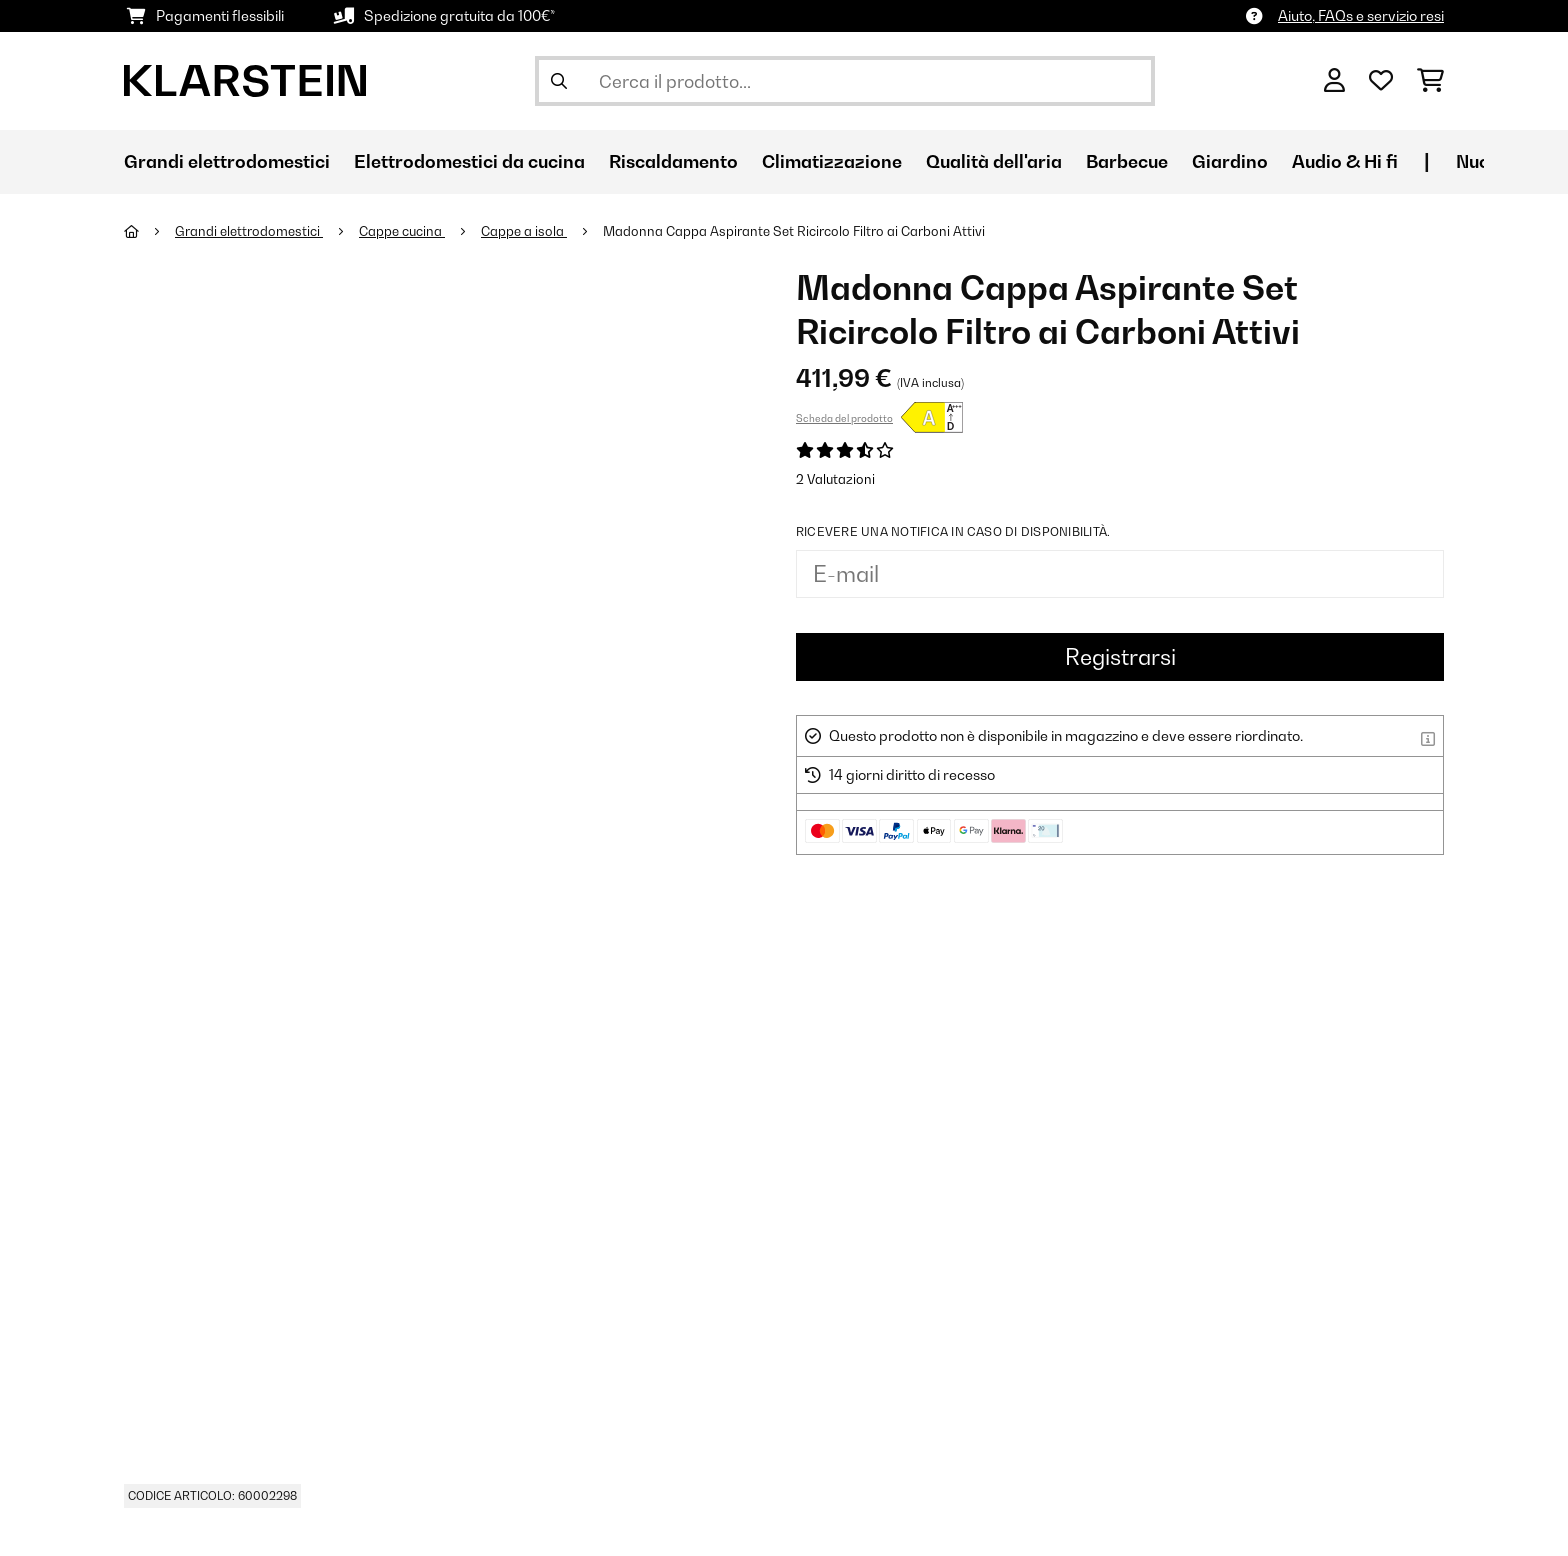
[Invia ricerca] (559, 81)
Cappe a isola (524, 231)
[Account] (1334, 81)
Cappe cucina (402, 231)
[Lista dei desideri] (1381, 81)
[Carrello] (1430, 81)
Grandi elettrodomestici (249, 231)
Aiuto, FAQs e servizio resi (1361, 15)
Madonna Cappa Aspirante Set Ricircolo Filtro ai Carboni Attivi (794, 231)
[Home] (149, 231)
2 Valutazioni (835, 479)
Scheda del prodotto (844, 418)
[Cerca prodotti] (845, 81)
